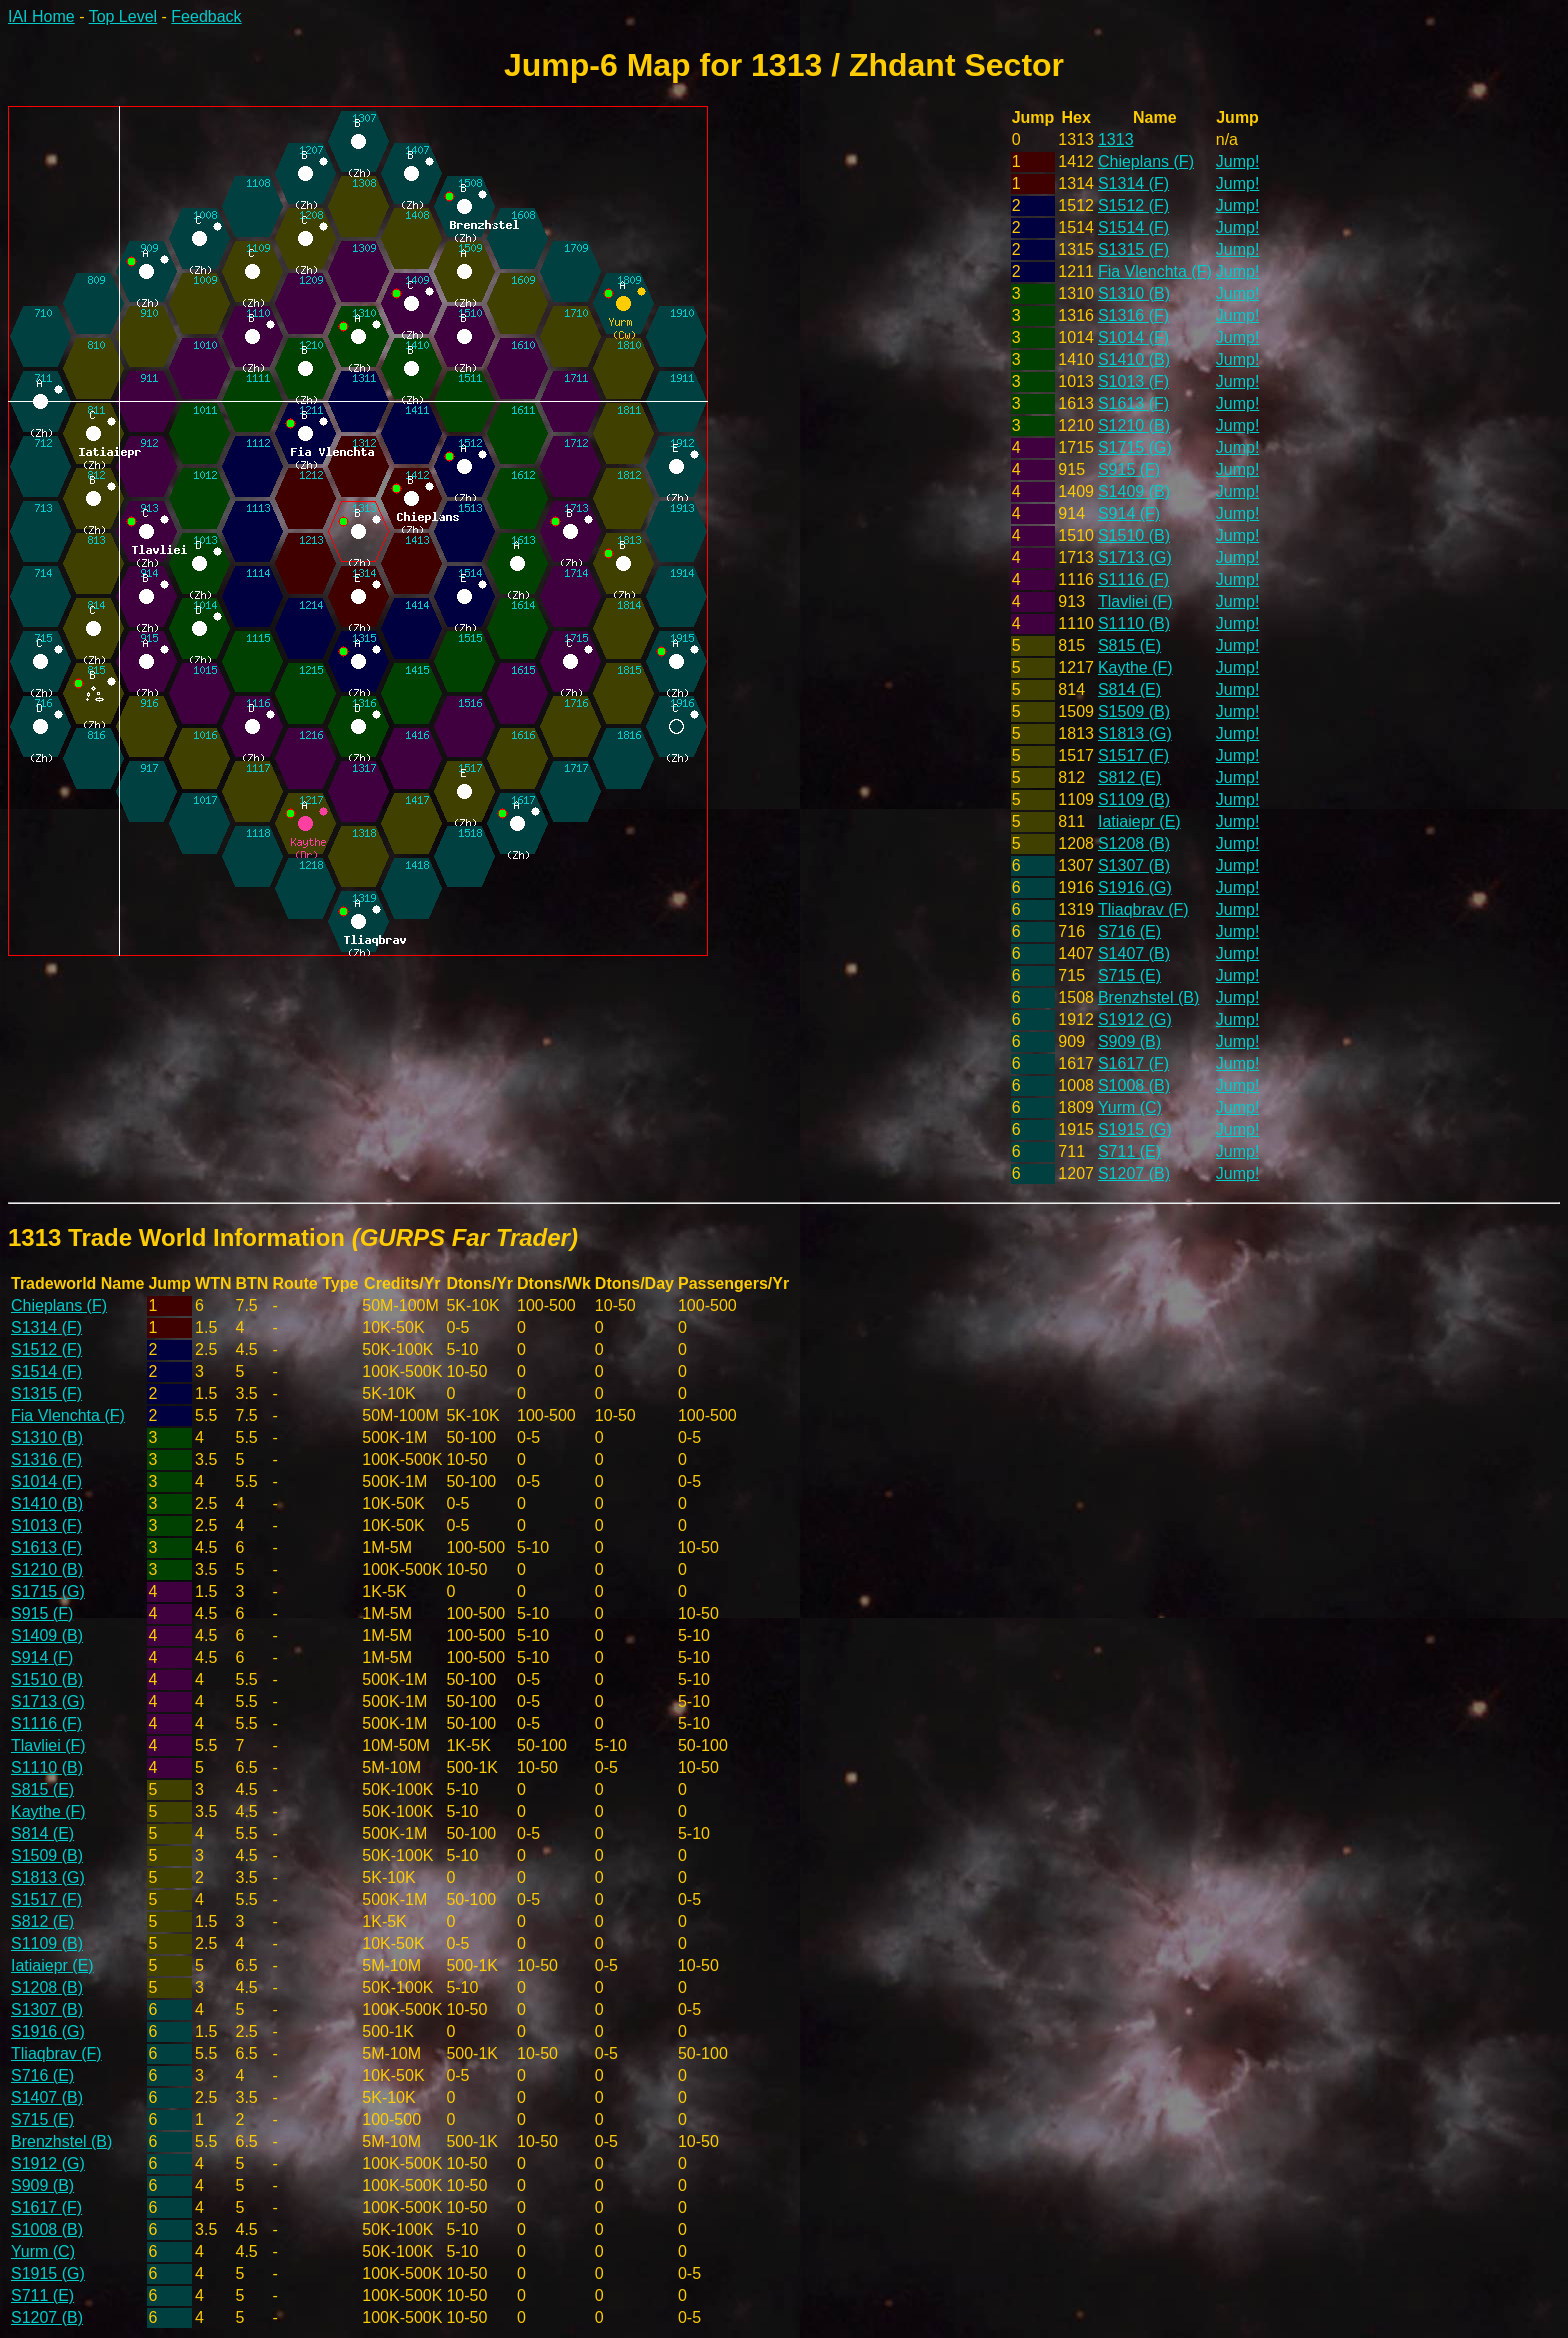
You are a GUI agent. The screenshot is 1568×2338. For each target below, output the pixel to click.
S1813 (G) (1135, 733)
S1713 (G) (1135, 557)
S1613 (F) (1133, 403)
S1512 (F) (1133, 205)
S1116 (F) (1133, 579)
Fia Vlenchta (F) (1155, 271)
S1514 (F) (1133, 227)
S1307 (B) (1134, 865)
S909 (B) (1129, 1041)
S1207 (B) (1134, 1173)
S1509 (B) (1134, 711)
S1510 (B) (1134, 535)
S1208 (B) (1134, 843)
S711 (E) (1129, 1151)
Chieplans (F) (1146, 161)
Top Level (123, 16)
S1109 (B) (1134, 799)
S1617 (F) (1133, 1063)
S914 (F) (1129, 513)
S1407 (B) (1134, 953)
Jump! (1238, 161)
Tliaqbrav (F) (1143, 909)
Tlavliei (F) (1135, 601)
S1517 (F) (1133, 755)
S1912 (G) (1135, 1019)
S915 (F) (1129, 469)
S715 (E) (1129, 975)
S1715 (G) (1135, 447)
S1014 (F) (1133, 337)
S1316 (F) (1133, 315)
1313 (1116, 139)
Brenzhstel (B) (1148, 997)
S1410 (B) (1134, 359)
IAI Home (41, 16)
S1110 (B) (1134, 623)
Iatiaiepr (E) (1139, 821)
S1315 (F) (1133, 249)
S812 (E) (1129, 777)
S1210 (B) (1134, 425)
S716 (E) (1129, 931)
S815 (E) (1129, 645)
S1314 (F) (1133, 183)
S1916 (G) (1135, 887)
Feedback (206, 16)
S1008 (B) (1134, 1085)
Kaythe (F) (1135, 667)
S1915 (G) (1135, 1129)
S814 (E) (1129, 689)
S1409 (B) (1134, 491)
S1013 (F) (1133, 381)
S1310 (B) (1134, 293)
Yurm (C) (1130, 1107)
